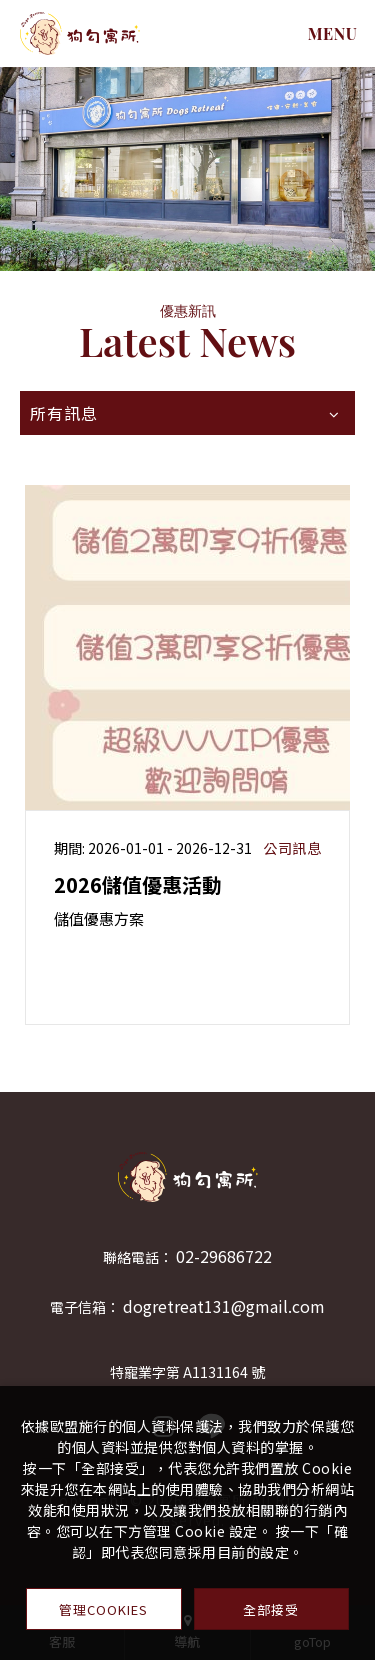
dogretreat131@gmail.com (224, 1306)
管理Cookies (103, 1609)
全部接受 (271, 1609)
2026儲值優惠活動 (138, 884)
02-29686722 (224, 1256)
